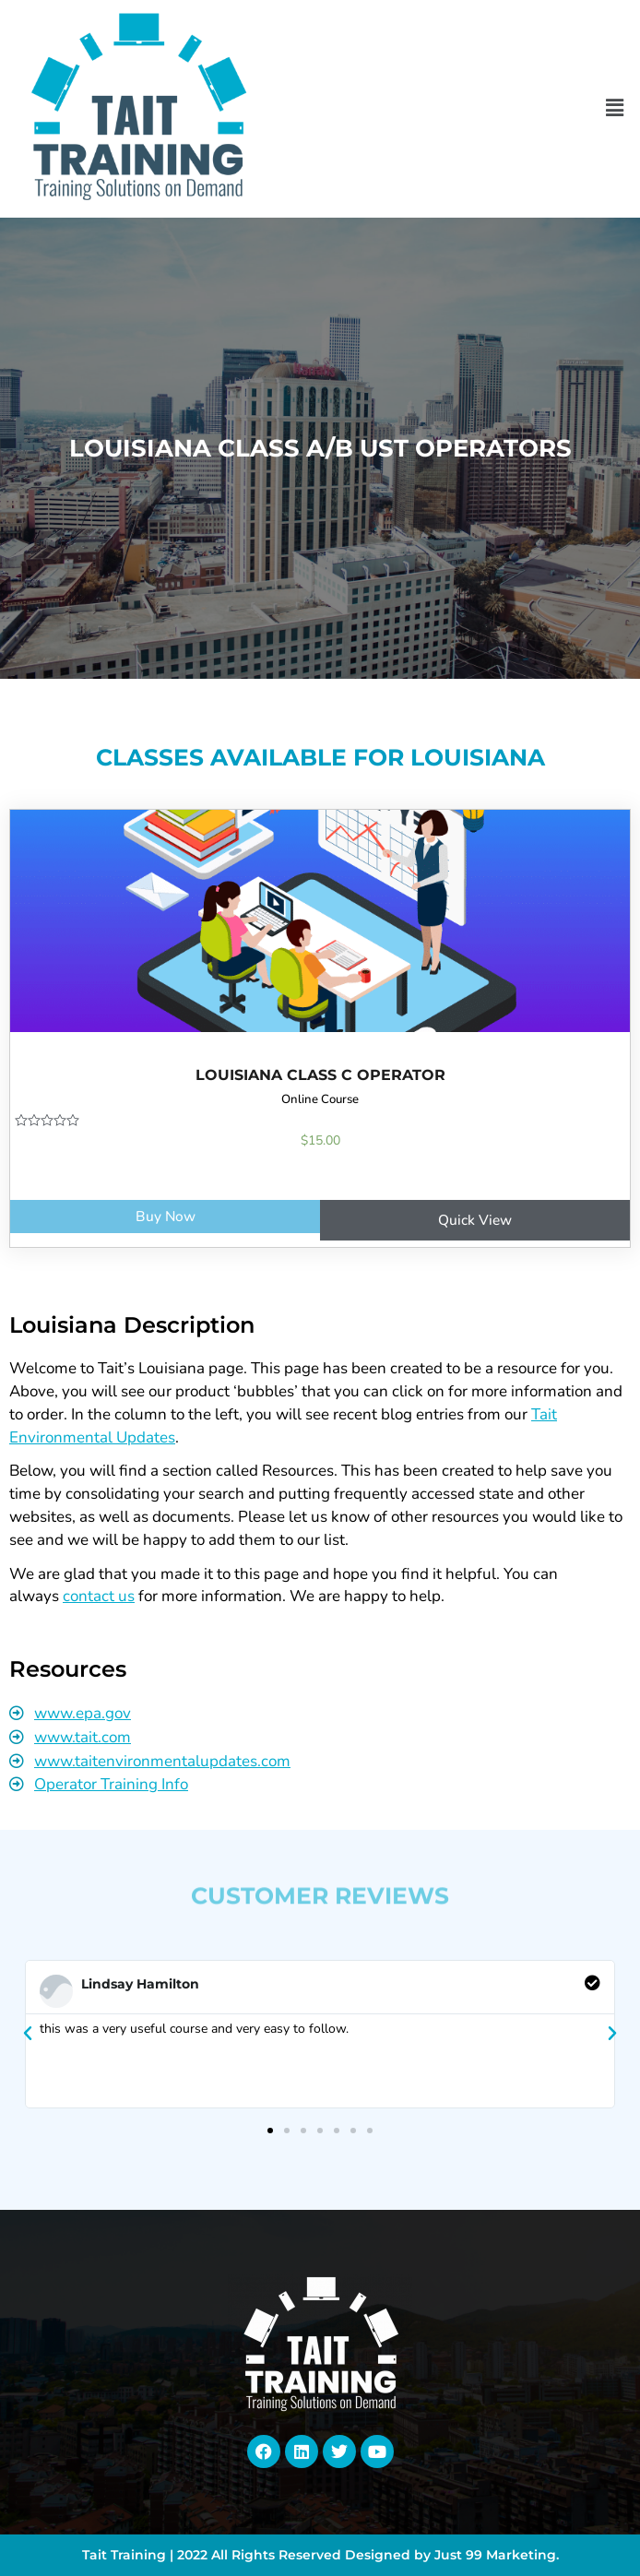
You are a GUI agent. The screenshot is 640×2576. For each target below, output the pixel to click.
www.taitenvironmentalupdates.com (162, 1761)
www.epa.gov (82, 1713)
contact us (99, 1596)
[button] (615, 108)
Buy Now (166, 1216)
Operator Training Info (111, 1784)
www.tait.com (82, 1737)
